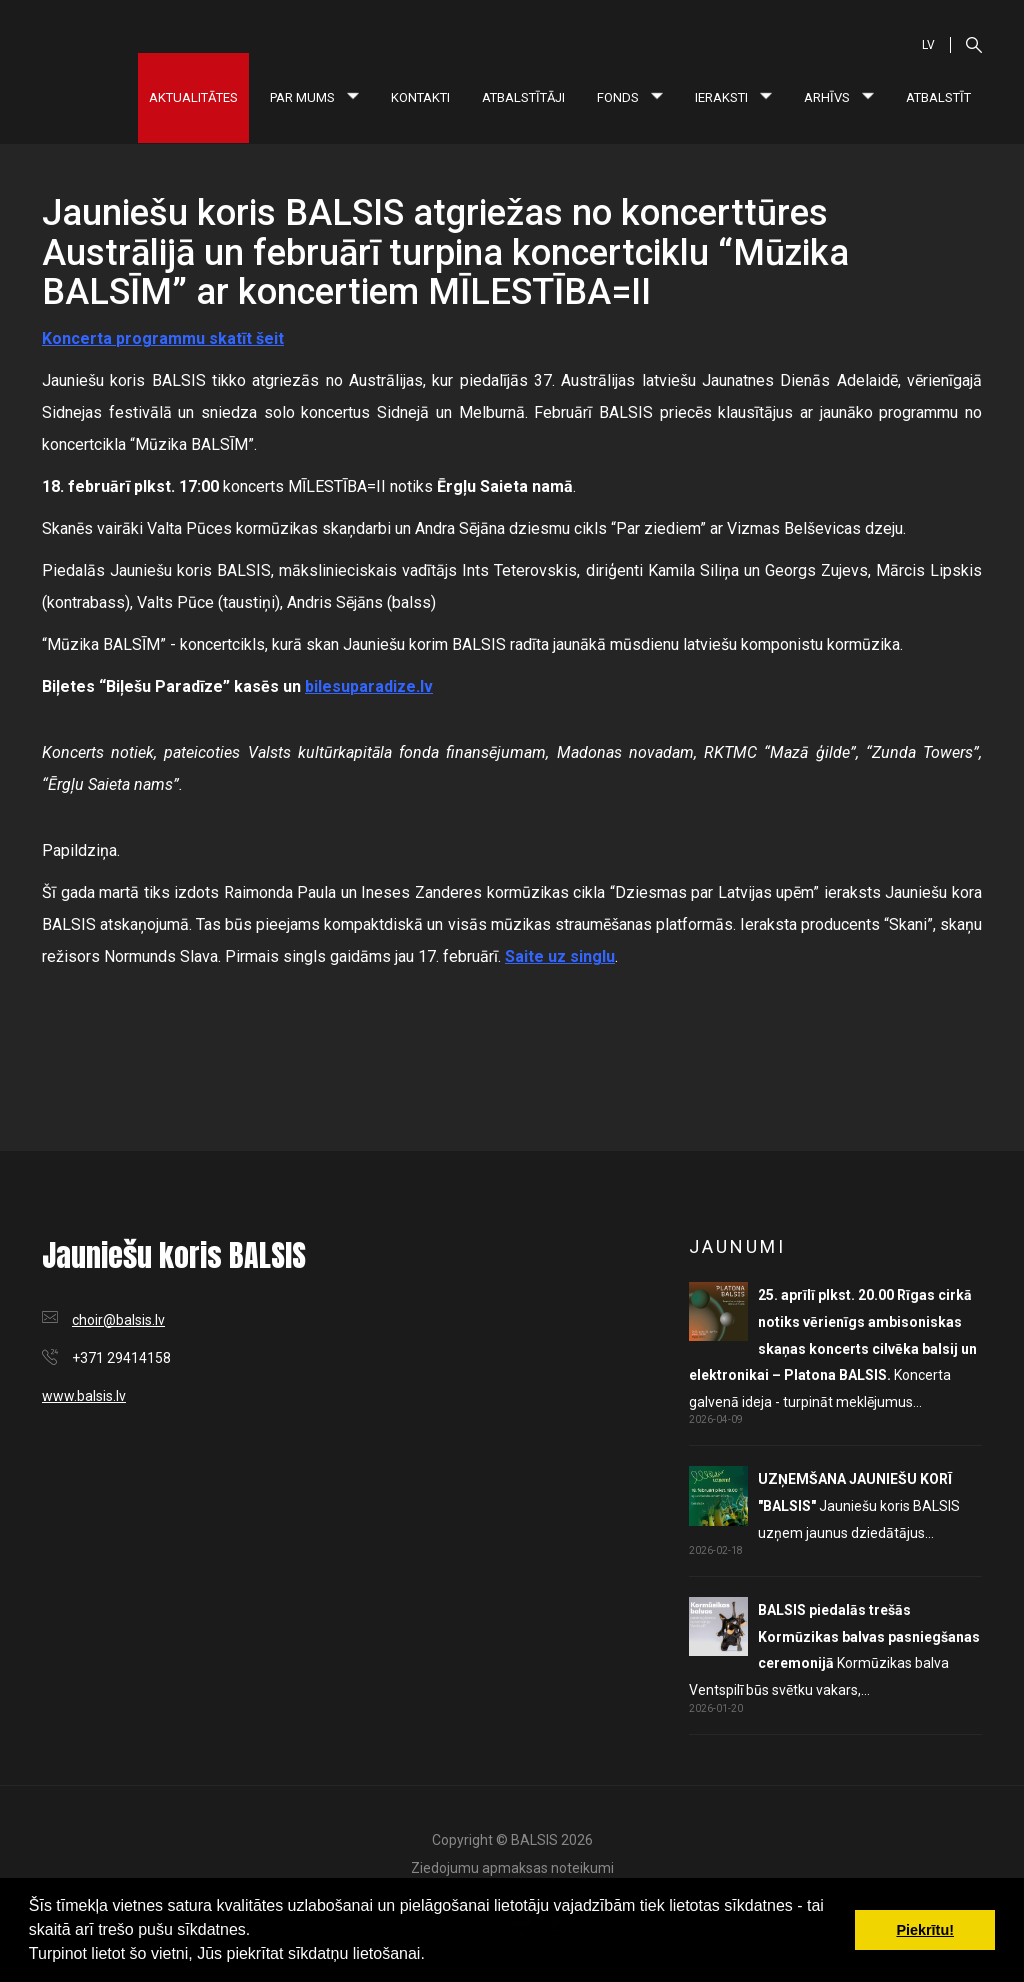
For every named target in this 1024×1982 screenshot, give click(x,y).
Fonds (630, 97)
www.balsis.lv (84, 1396)
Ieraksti (733, 97)
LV (928, 45)
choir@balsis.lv (118, 1320)
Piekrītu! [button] (925, 1930)
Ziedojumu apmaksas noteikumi (512, 1868)
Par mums (314, 97)
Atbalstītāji (523, 97)
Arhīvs (839, 97)
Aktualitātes (193, 97)
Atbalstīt (938, 97)
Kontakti (420, 97)
